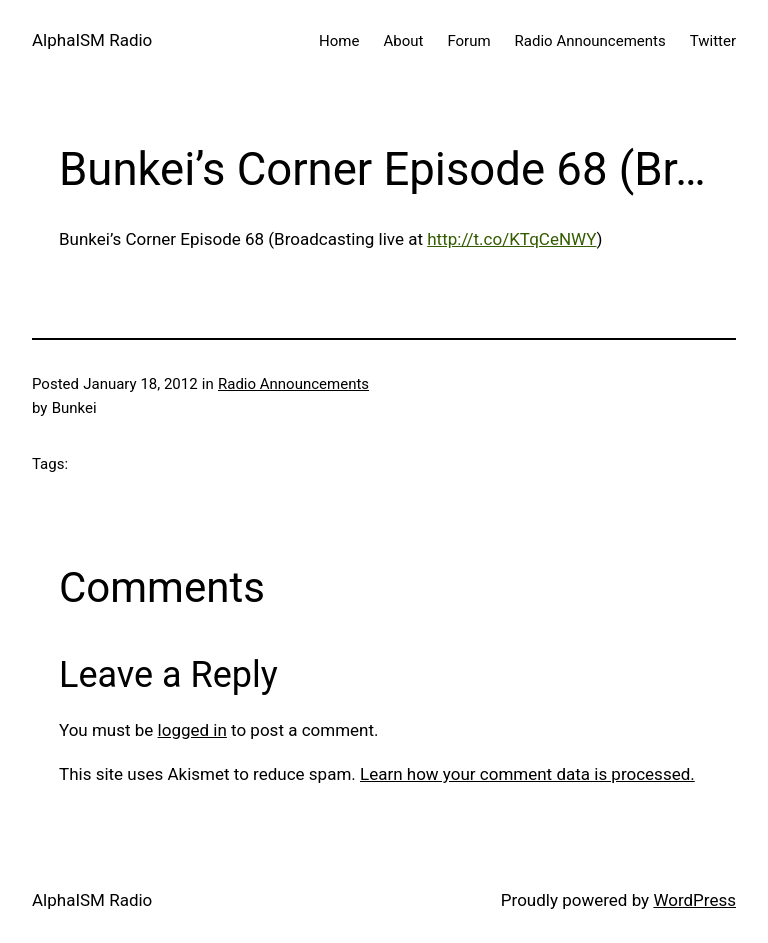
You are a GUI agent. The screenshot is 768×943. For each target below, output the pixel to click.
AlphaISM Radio (92, 40)
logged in (192, 730)
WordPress (694, 900)
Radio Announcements (293, 384)
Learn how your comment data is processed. (527, 774)
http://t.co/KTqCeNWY (511, 239)
